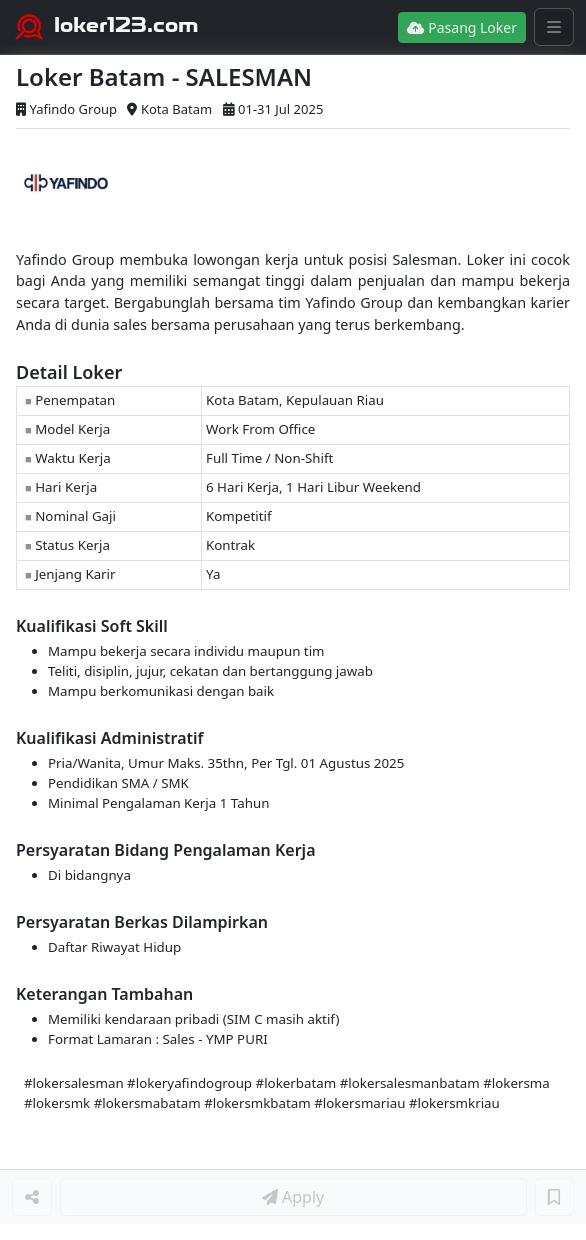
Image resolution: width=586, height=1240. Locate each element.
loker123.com (126, 25)
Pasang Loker (462, 27)
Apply (293, 1197)
